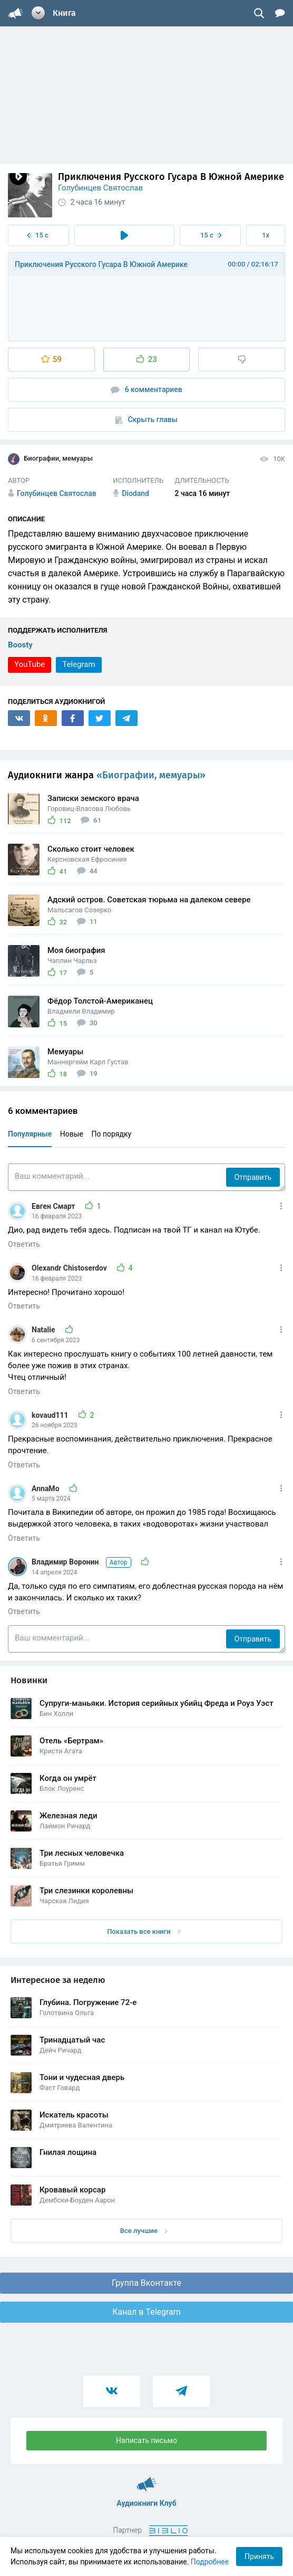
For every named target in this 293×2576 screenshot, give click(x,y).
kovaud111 (51, 1415)
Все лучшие (144, 2231)
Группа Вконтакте (146, 2283)
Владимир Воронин (82, 1562)
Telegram (78, 664)
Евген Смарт (54, 1206)
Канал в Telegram (146, 2312)
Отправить (253, 1177)
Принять (259, 2556)
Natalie (44, 1329)
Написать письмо (146, 2440)
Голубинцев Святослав (100, 188)
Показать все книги (143, 1931)
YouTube (29, 664)
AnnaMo (46, 1488)
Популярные (30, 1134)
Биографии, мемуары (50, 459)
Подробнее (210, 2562)
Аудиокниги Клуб (147, 2479)
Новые (71, 1134)
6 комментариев (146, 389)
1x (265, 235)
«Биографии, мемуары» (151, 775)
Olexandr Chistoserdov (70, 1268)
